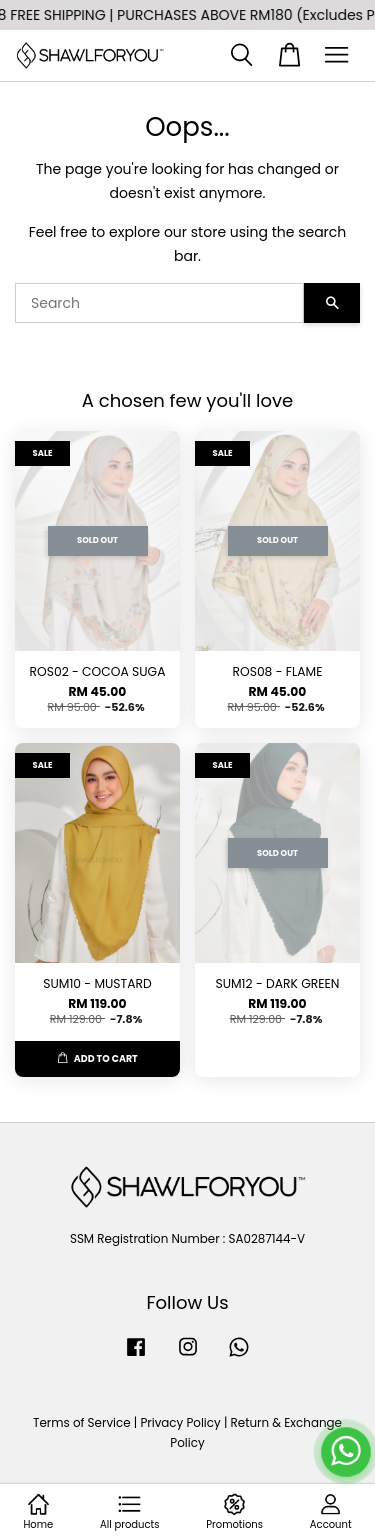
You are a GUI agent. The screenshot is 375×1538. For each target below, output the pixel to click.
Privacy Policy (180, 1423)
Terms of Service (82, 1423)
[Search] (159, 303)
